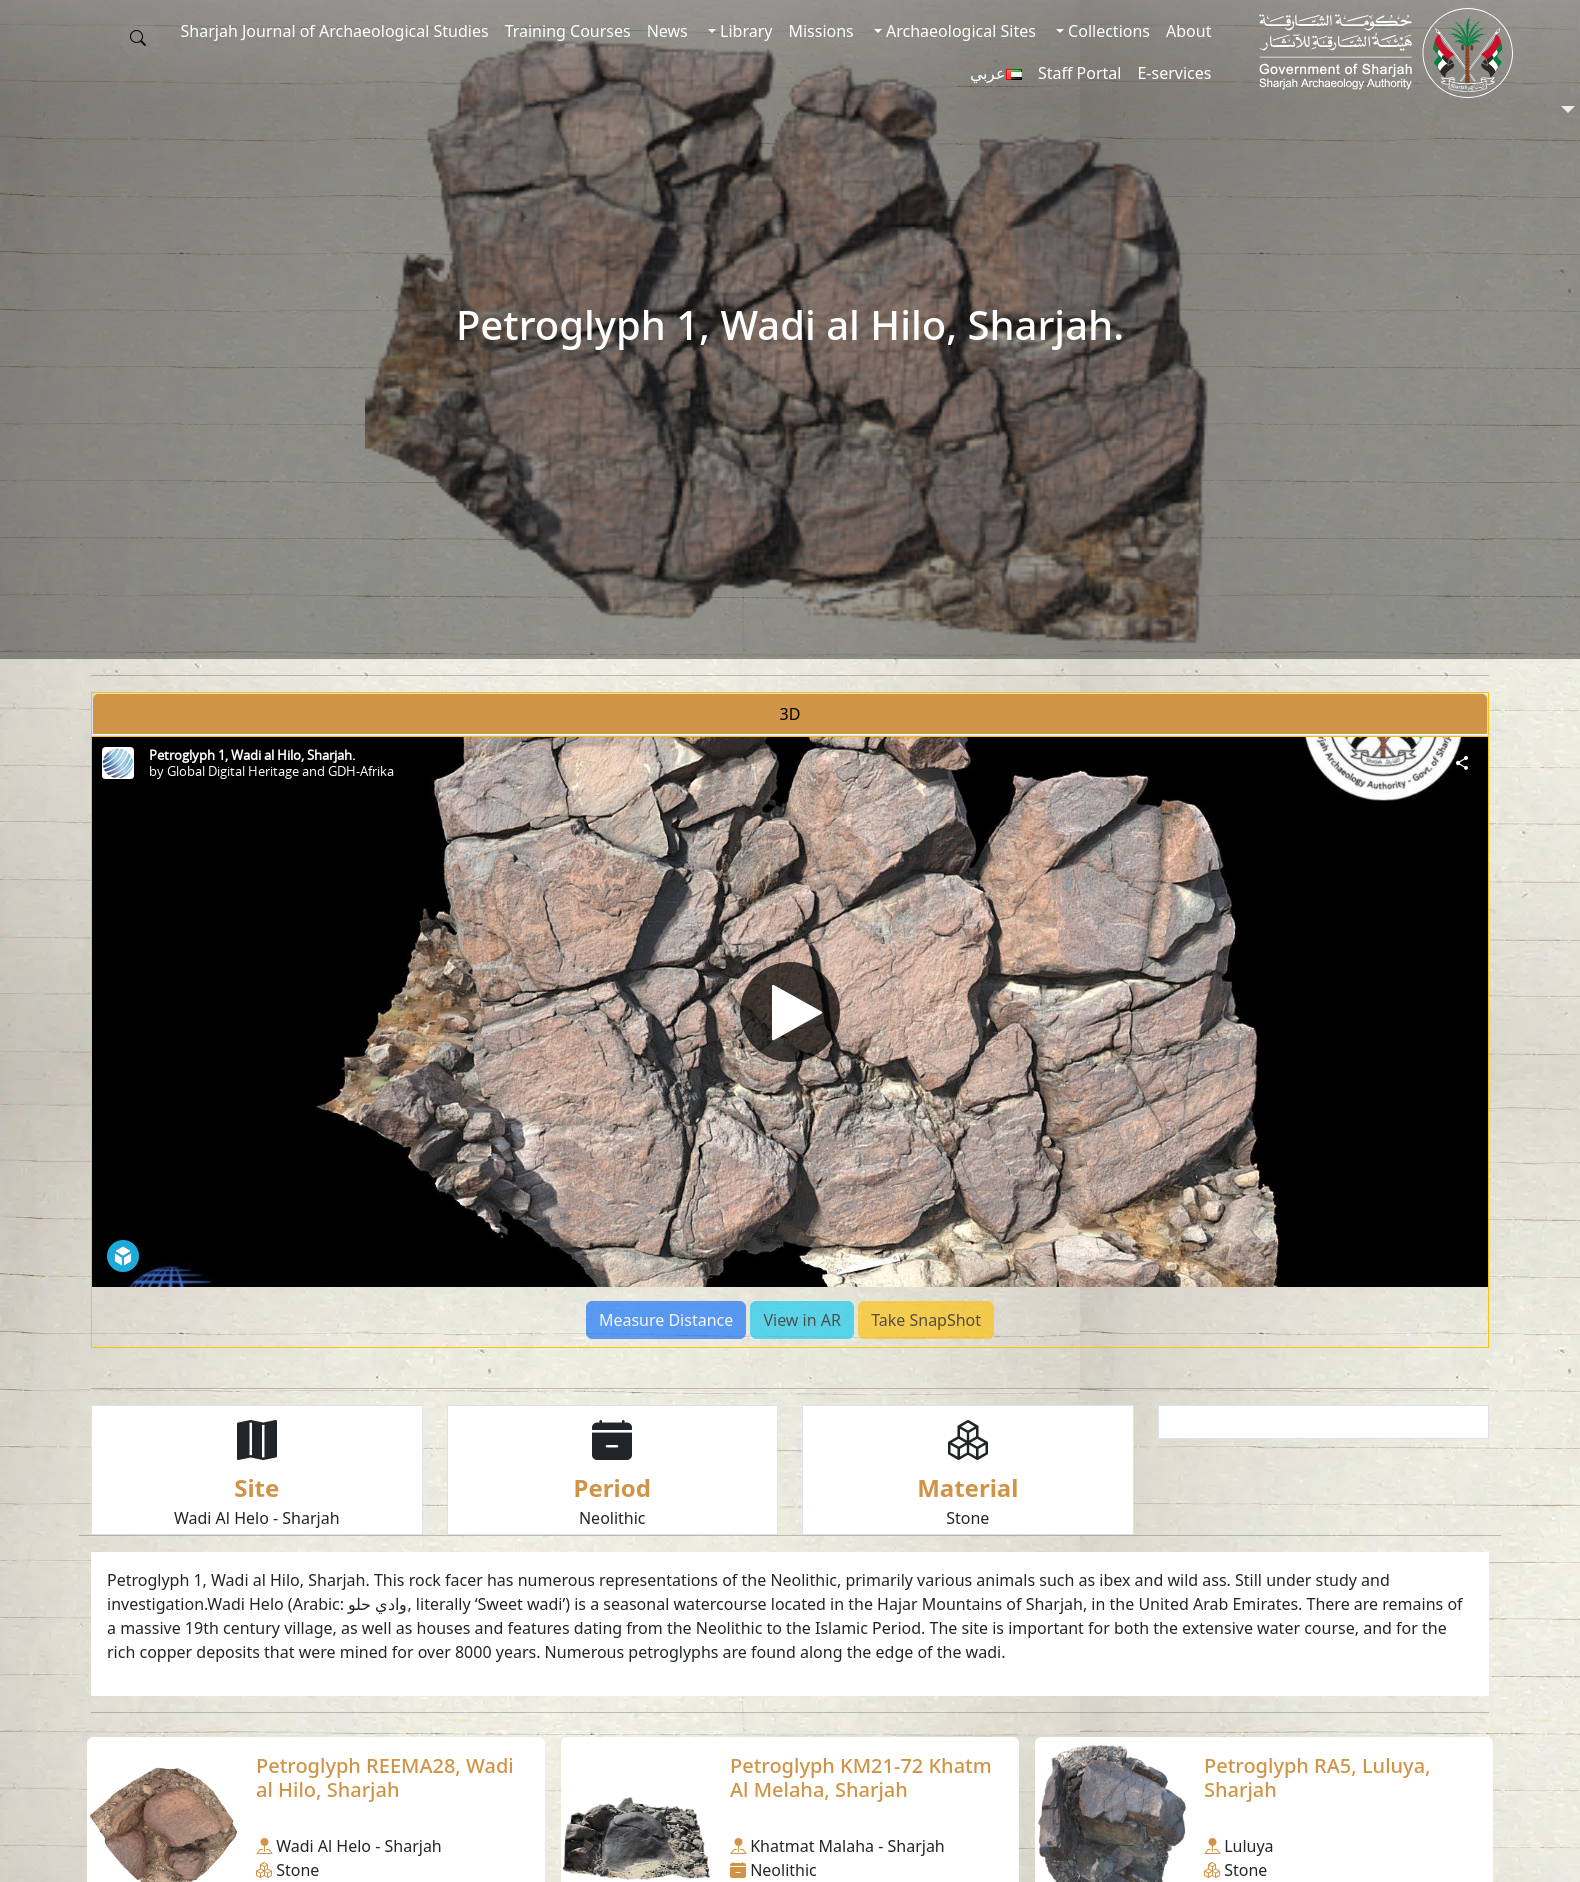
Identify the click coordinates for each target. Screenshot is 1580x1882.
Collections (1107, 31)
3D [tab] (790, 714)
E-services (1174, 73)
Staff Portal (1080, 73)
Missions (820, 31)
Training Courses (568, 31)
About (1188, 31)
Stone (967, 1518)
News (667, 31)
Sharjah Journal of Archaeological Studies (335, 31)
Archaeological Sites (959, 31)
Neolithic (612, 1518)
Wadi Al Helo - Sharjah (257, 1518)
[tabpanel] (790, 1042)
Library (744, 31)
